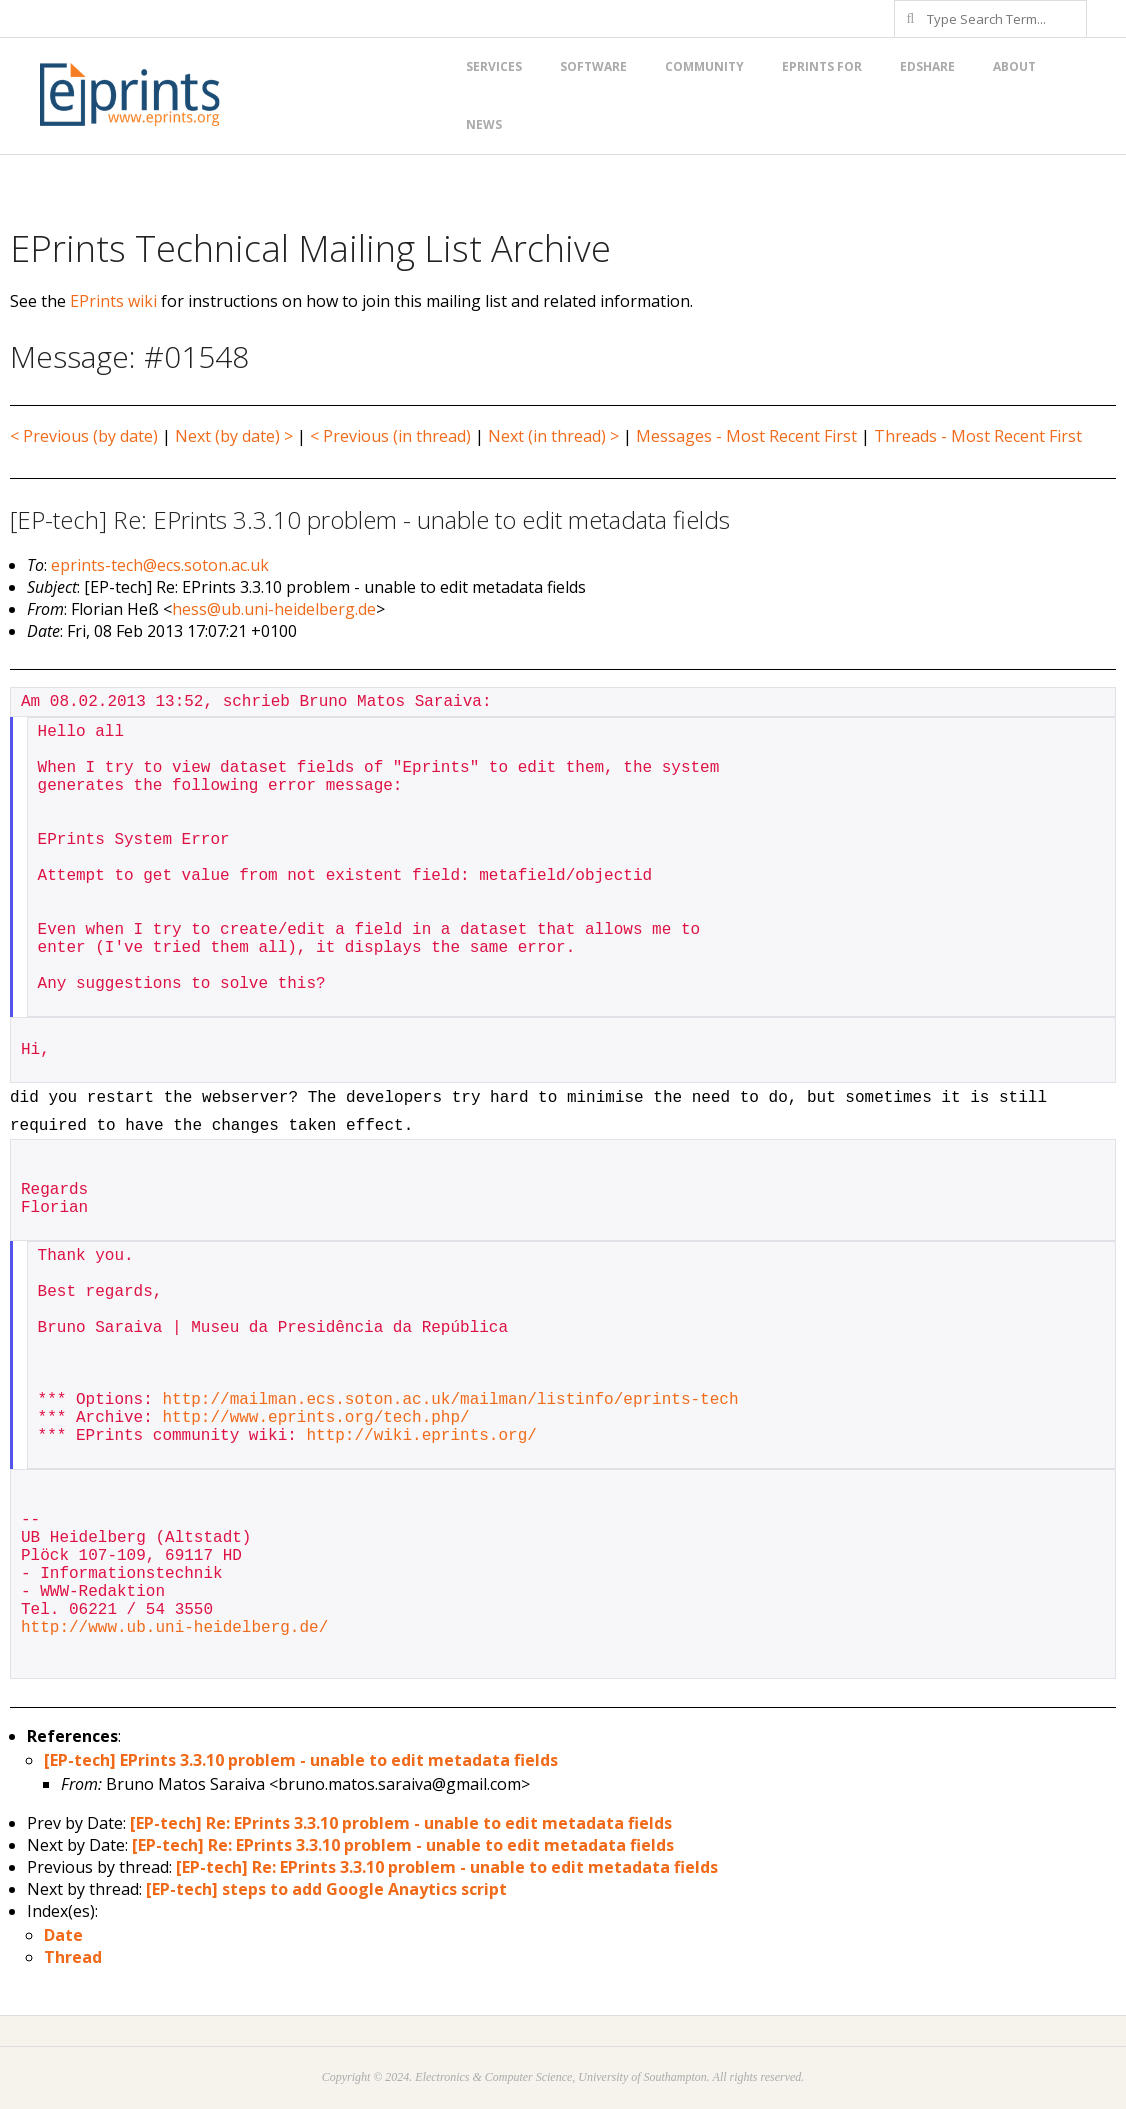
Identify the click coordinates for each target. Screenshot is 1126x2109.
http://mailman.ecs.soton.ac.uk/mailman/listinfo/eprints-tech (450, 1400)
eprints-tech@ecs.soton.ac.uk (160, 565)
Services (494, 66)
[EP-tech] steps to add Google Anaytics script (326, 1889)
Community (704, 66)
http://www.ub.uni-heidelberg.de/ (174, 1628)
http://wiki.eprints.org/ (421, 1436)
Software (593, 66)
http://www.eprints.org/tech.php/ (315, 1418)
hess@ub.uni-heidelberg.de (274, 609)
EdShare (927, 66)
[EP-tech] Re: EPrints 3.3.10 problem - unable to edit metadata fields (401, 1823)
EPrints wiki (113, 301)
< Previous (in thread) (390, 436)
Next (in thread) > (553, 436)
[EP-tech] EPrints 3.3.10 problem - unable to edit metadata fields (301, 1760)
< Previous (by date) (84, 436)
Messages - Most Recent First (746, 436)
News (484, 124)
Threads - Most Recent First (978, 436)
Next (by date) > (234, 436)
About (1014, 66)
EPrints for (822, 66)
